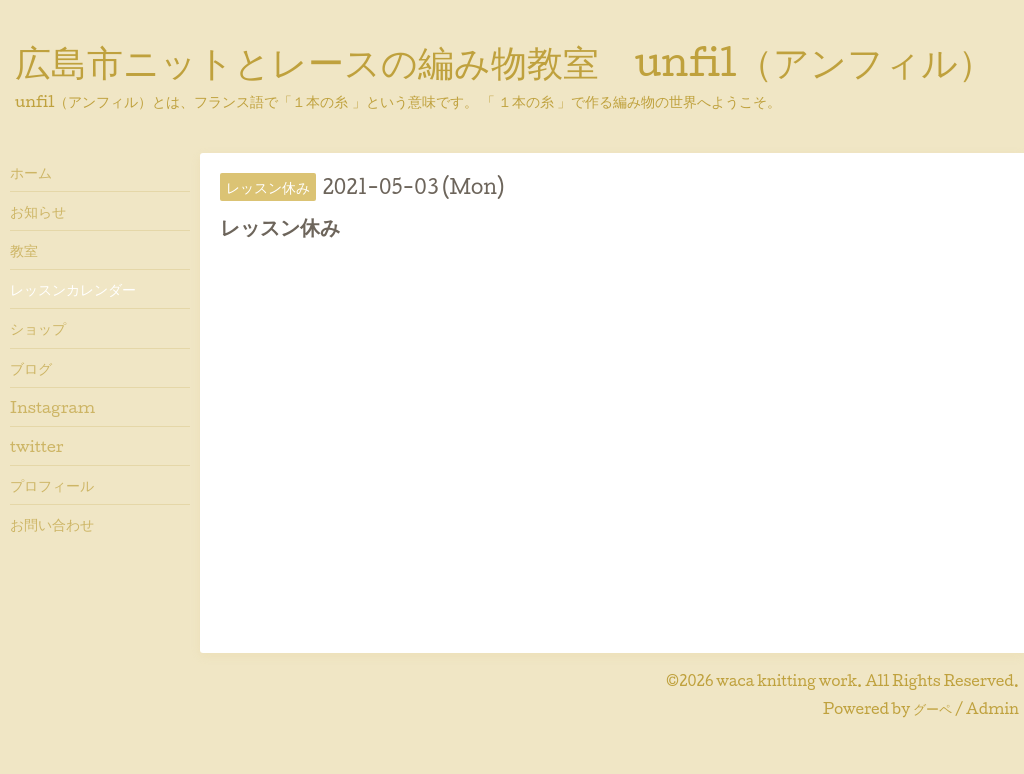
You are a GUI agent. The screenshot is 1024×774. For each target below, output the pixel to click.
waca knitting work (786, 680)
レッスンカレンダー (73, 289)
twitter (37, 446)
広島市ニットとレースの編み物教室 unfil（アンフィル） (504, 61)
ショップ (38, 328)
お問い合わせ (52, 524)
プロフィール (52, 485)
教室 (24, 250)
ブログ (31, 368)
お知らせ (38, 211)
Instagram (52, 407)
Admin (992, 708)
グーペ (932, 708)
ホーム (31, 172)
